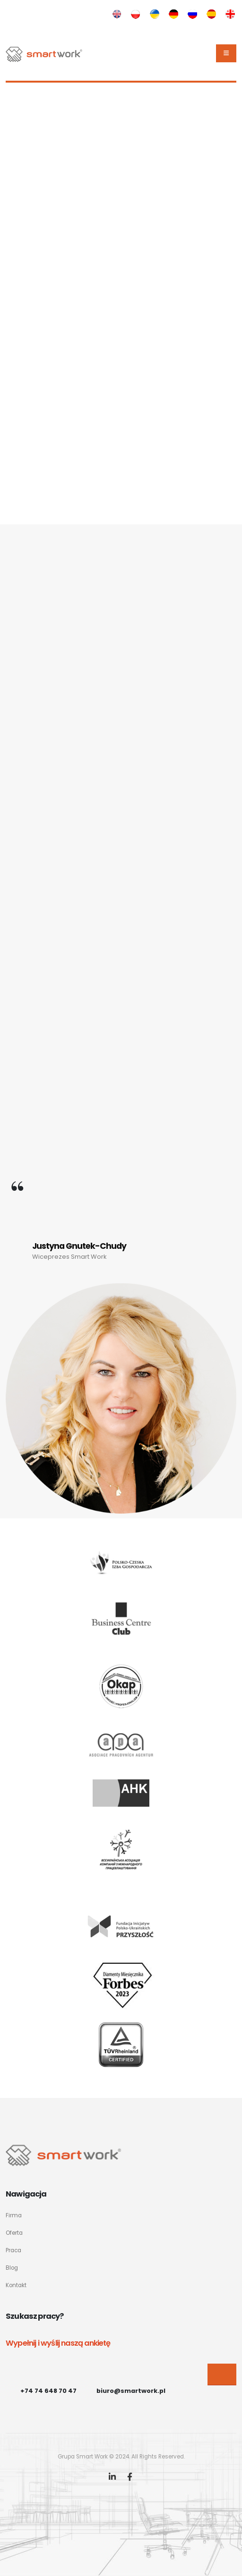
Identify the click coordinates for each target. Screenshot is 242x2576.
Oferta (14, 2233)
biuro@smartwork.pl (130, 2390)
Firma (14, 2215)
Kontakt (16, 2285)
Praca (13, 2250)
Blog (12, 2268)
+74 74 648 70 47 (48, 2390)
